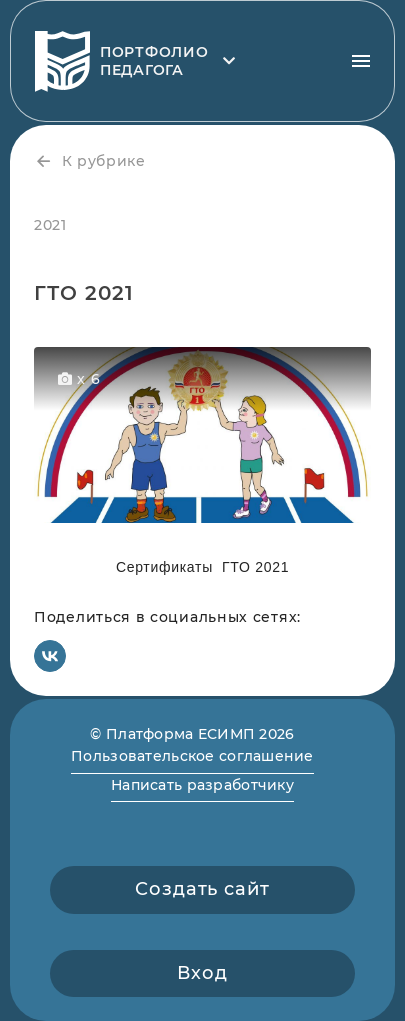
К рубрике (90, 161)
